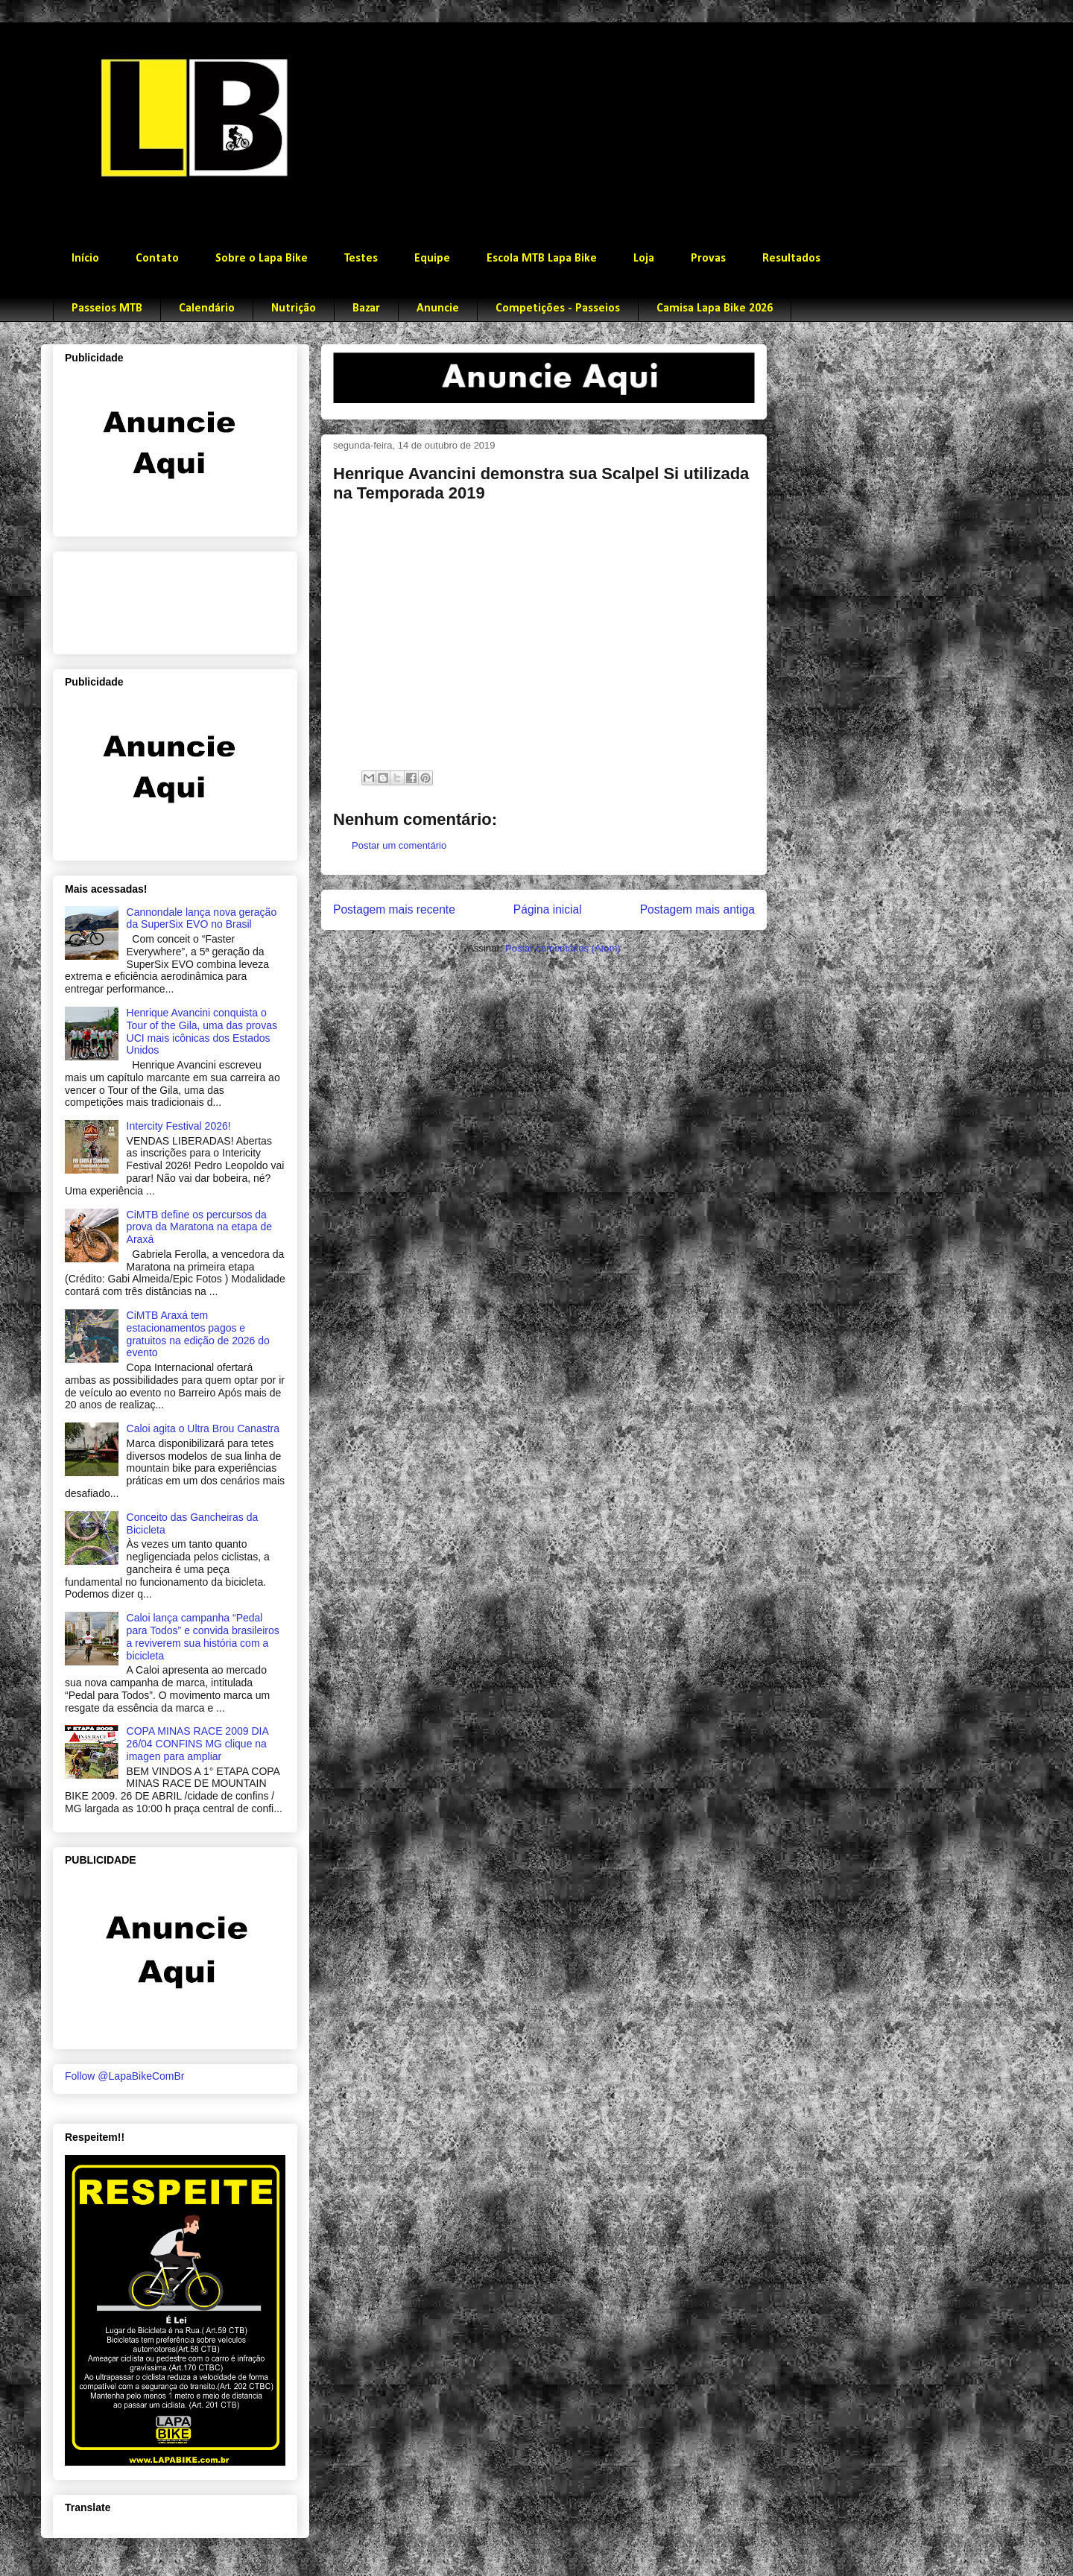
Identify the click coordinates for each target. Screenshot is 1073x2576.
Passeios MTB (107, 308)
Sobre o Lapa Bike (261, 259)
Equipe (432, 259)
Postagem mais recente (394, 909)
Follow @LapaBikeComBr (125, 2076)
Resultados (791, 259)
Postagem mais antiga (697, 909)
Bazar (366, 308)
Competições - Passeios (558, 308)
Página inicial (547, 909)
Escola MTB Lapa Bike (542, 259)
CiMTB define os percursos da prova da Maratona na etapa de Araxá (199, 1227)
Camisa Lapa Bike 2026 (714, 308)
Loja (643, 259)
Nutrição (293, 308)
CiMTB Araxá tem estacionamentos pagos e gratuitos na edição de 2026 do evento (198, 1333)
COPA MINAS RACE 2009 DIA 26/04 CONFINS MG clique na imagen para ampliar (197, 1743)
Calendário (207, 308)
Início (85, 259)
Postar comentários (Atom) (563, 948)
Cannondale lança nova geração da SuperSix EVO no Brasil (202, 918)
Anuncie (438, 308)
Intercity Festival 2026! (179, 1126)
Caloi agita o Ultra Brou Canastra (203, 1428)
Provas (708, 259)
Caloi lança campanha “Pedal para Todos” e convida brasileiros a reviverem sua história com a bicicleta (203, 1636)
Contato (157, 259)
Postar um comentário (399, 845)
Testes (361, 259)
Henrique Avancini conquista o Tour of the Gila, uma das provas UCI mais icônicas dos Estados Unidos (202, 1031)
